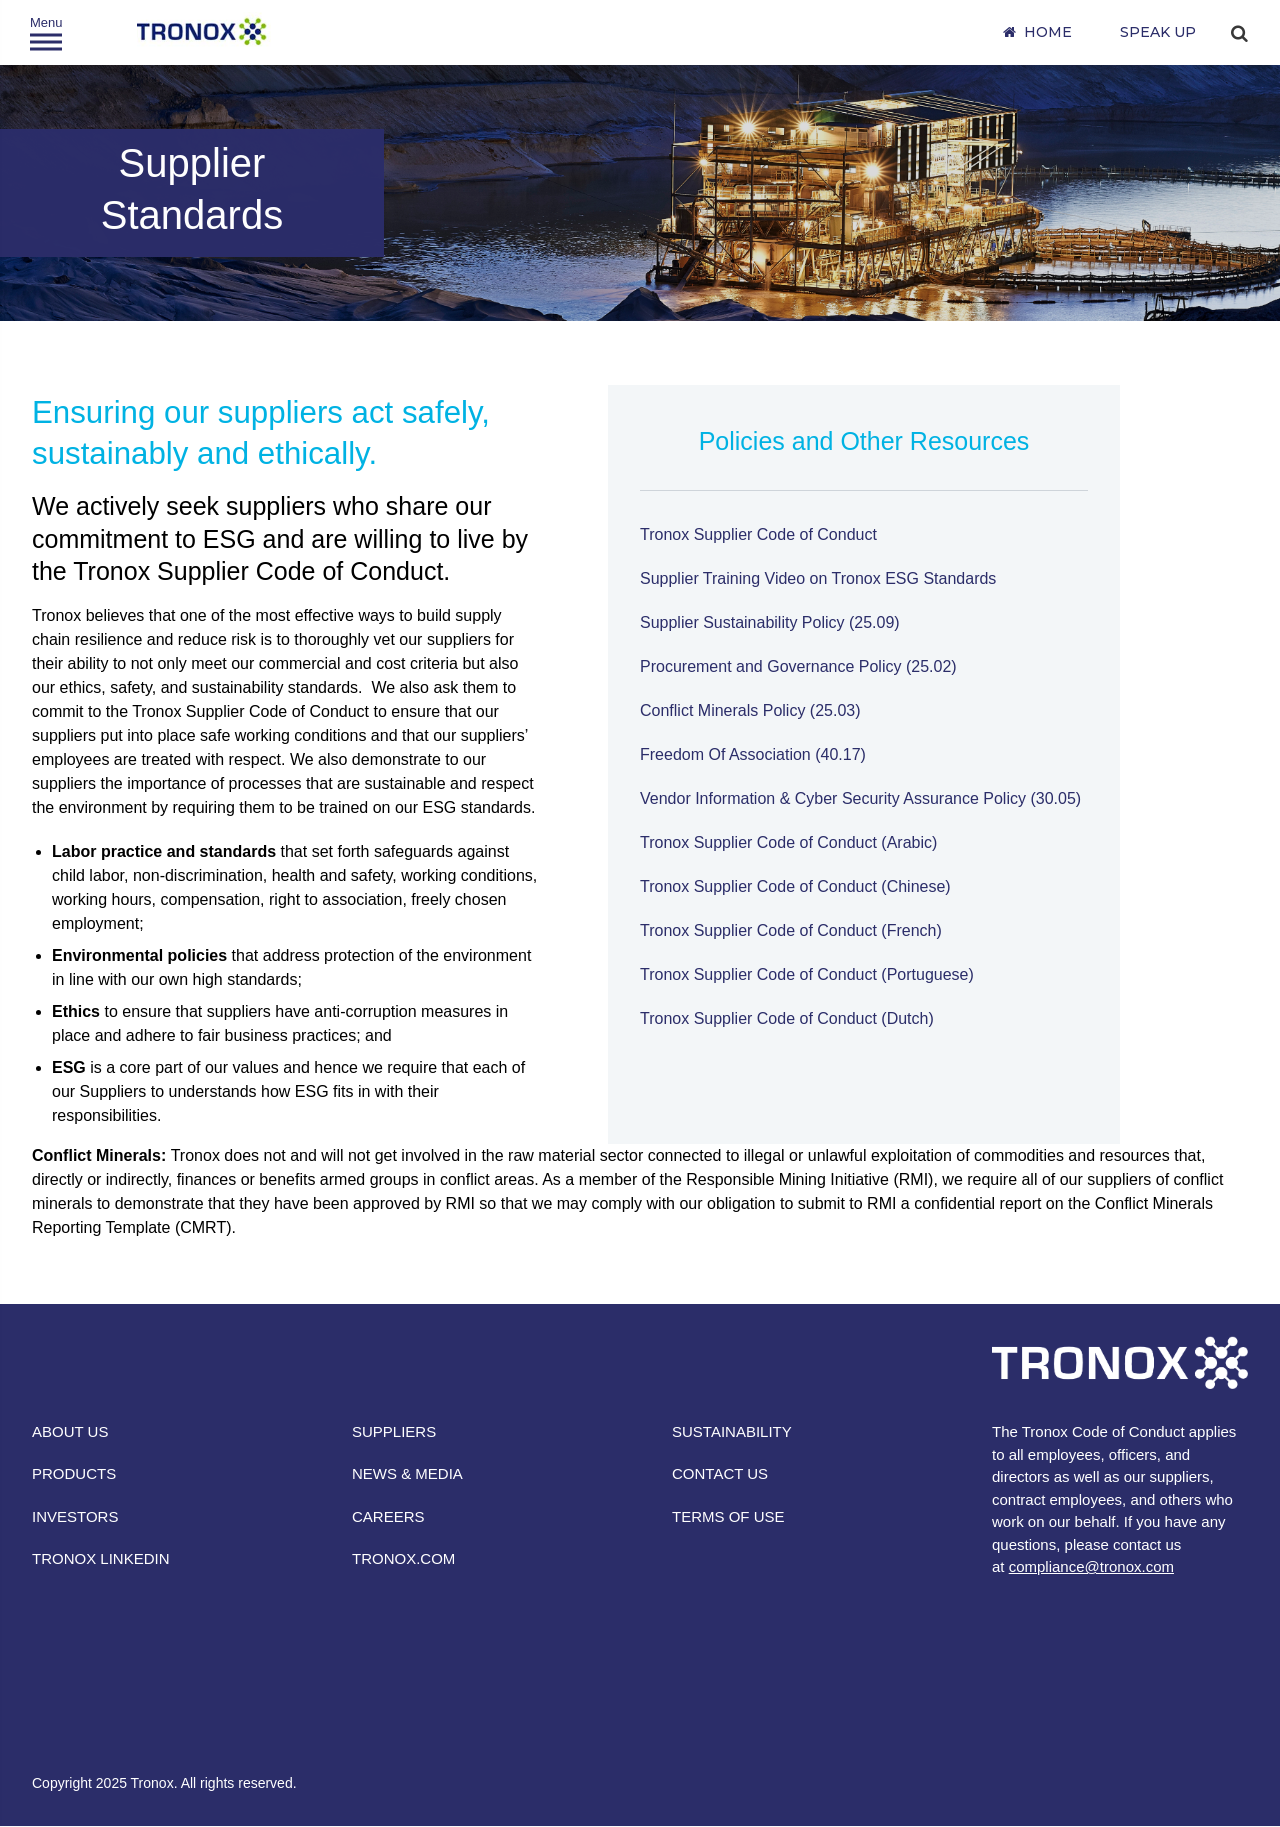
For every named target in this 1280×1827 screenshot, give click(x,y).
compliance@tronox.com (1091, 1566)
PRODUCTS (74, 1473)
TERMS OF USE (728, 1516)
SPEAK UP (1158, 32)
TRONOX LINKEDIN (101, 1558)
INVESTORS (75, 1516)
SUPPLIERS (394, 1431)
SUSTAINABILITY (732, 1431)
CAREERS (388, 1516)
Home (1048, 32)
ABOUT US (70, 1431)
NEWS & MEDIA (407, 1473)
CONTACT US (720, 1473)
